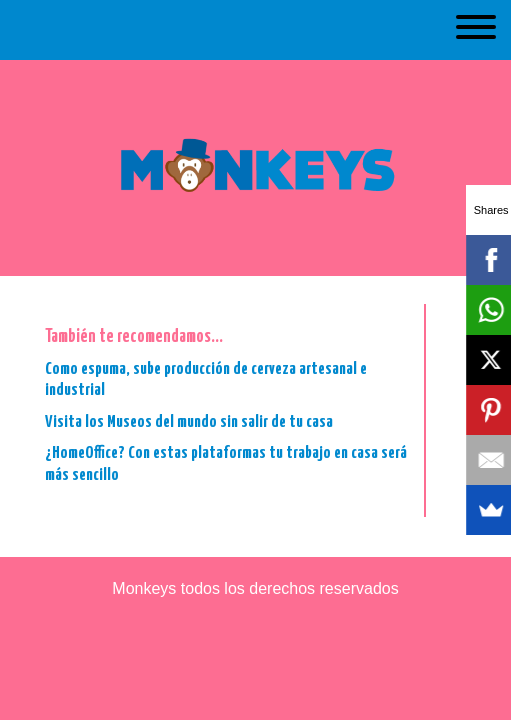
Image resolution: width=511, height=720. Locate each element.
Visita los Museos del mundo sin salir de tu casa (189, 422)
